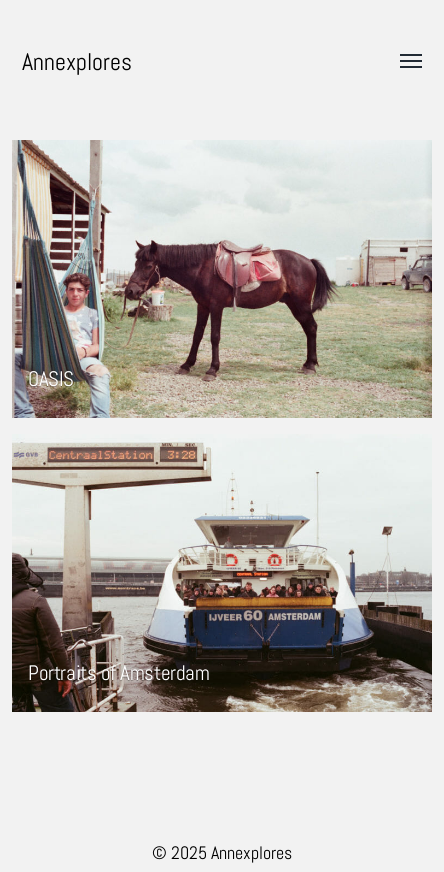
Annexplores (77, 61)
